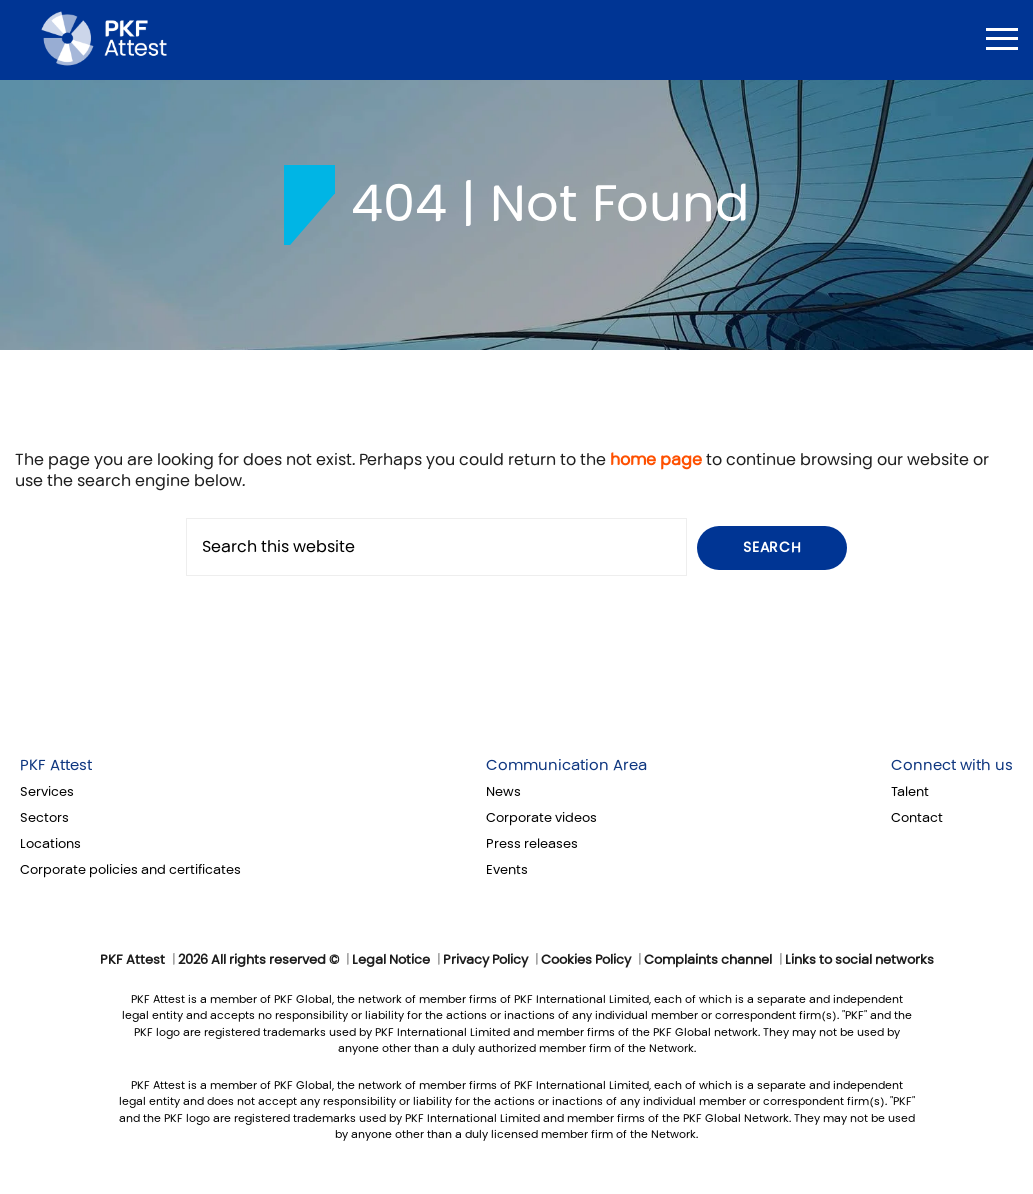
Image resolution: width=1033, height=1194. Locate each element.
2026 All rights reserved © (258, 960)
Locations (50, 844)
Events (507, 870)
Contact (917, 818)
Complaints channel (708, 960)
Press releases (532, 844)
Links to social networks (859, 960)
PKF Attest (56, 765)
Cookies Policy (586, 960)
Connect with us (952, 765)
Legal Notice (391, 960)
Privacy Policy (485, 960)
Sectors (44, 818)
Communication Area (566, 765)
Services (47, 792)
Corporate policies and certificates (130, 870)
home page (656, 459)
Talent (910, 792)
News (503, 792)
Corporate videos (541, 818)
